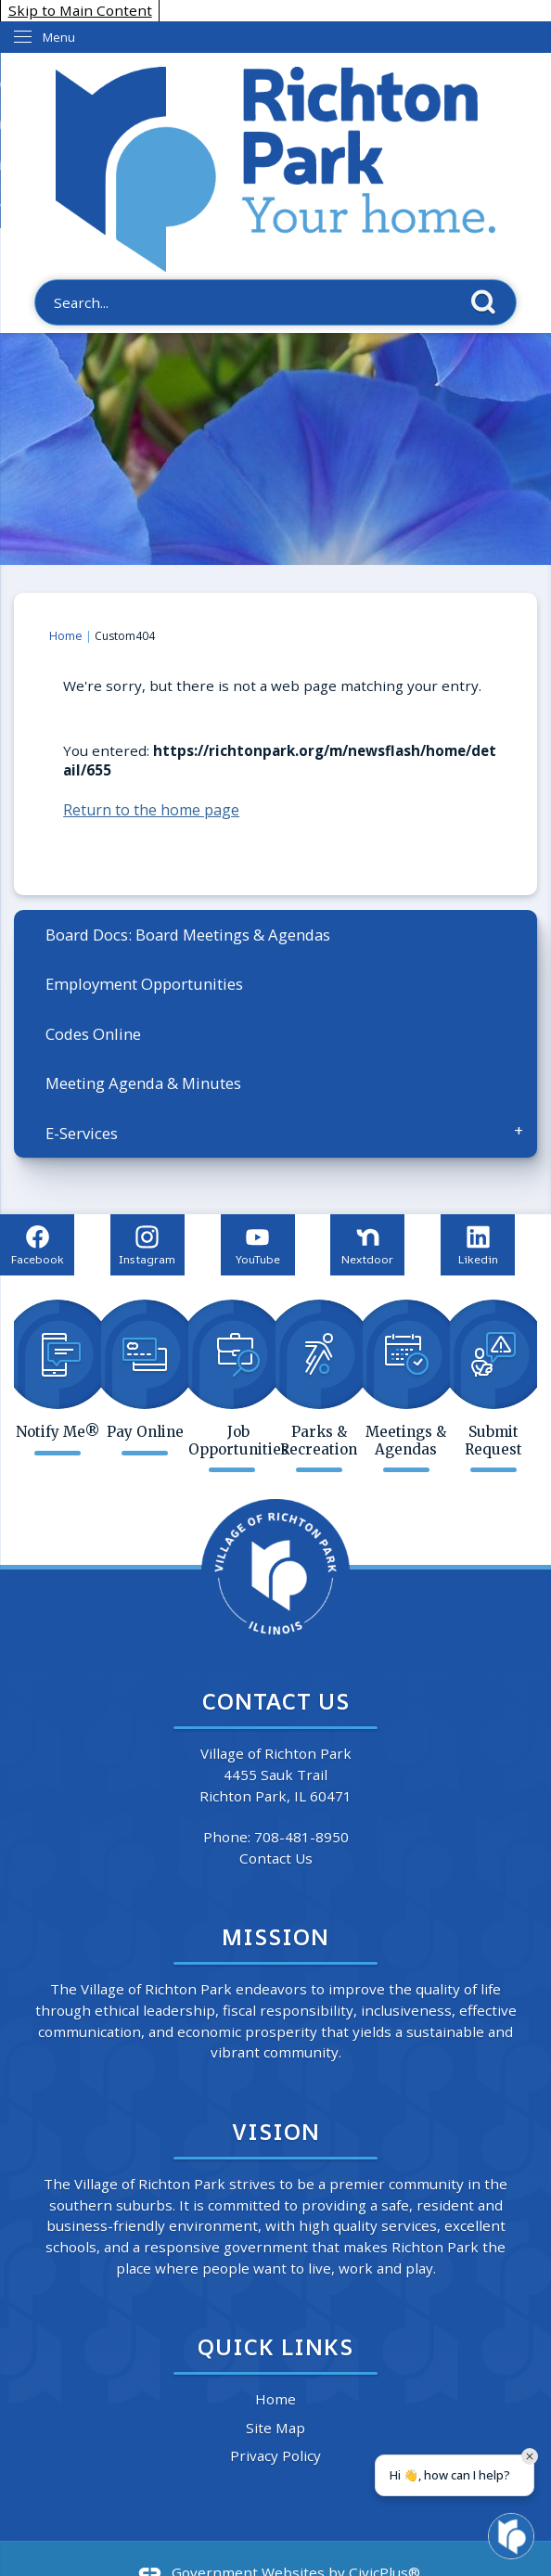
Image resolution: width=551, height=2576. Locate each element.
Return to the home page (151, 810)
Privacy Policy (275, 2455)
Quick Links (275, 2346)
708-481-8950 (301, 1836)
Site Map (275, 2427)
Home (66, 636)
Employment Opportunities (144, 983)
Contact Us (276, 1858)
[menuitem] (275, 934)
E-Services (81, 1133)
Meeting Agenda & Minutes (143, 1083)
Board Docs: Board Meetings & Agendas (187, 934)
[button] (488, 302)
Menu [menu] (59, 37)
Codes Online (93, 1033)
